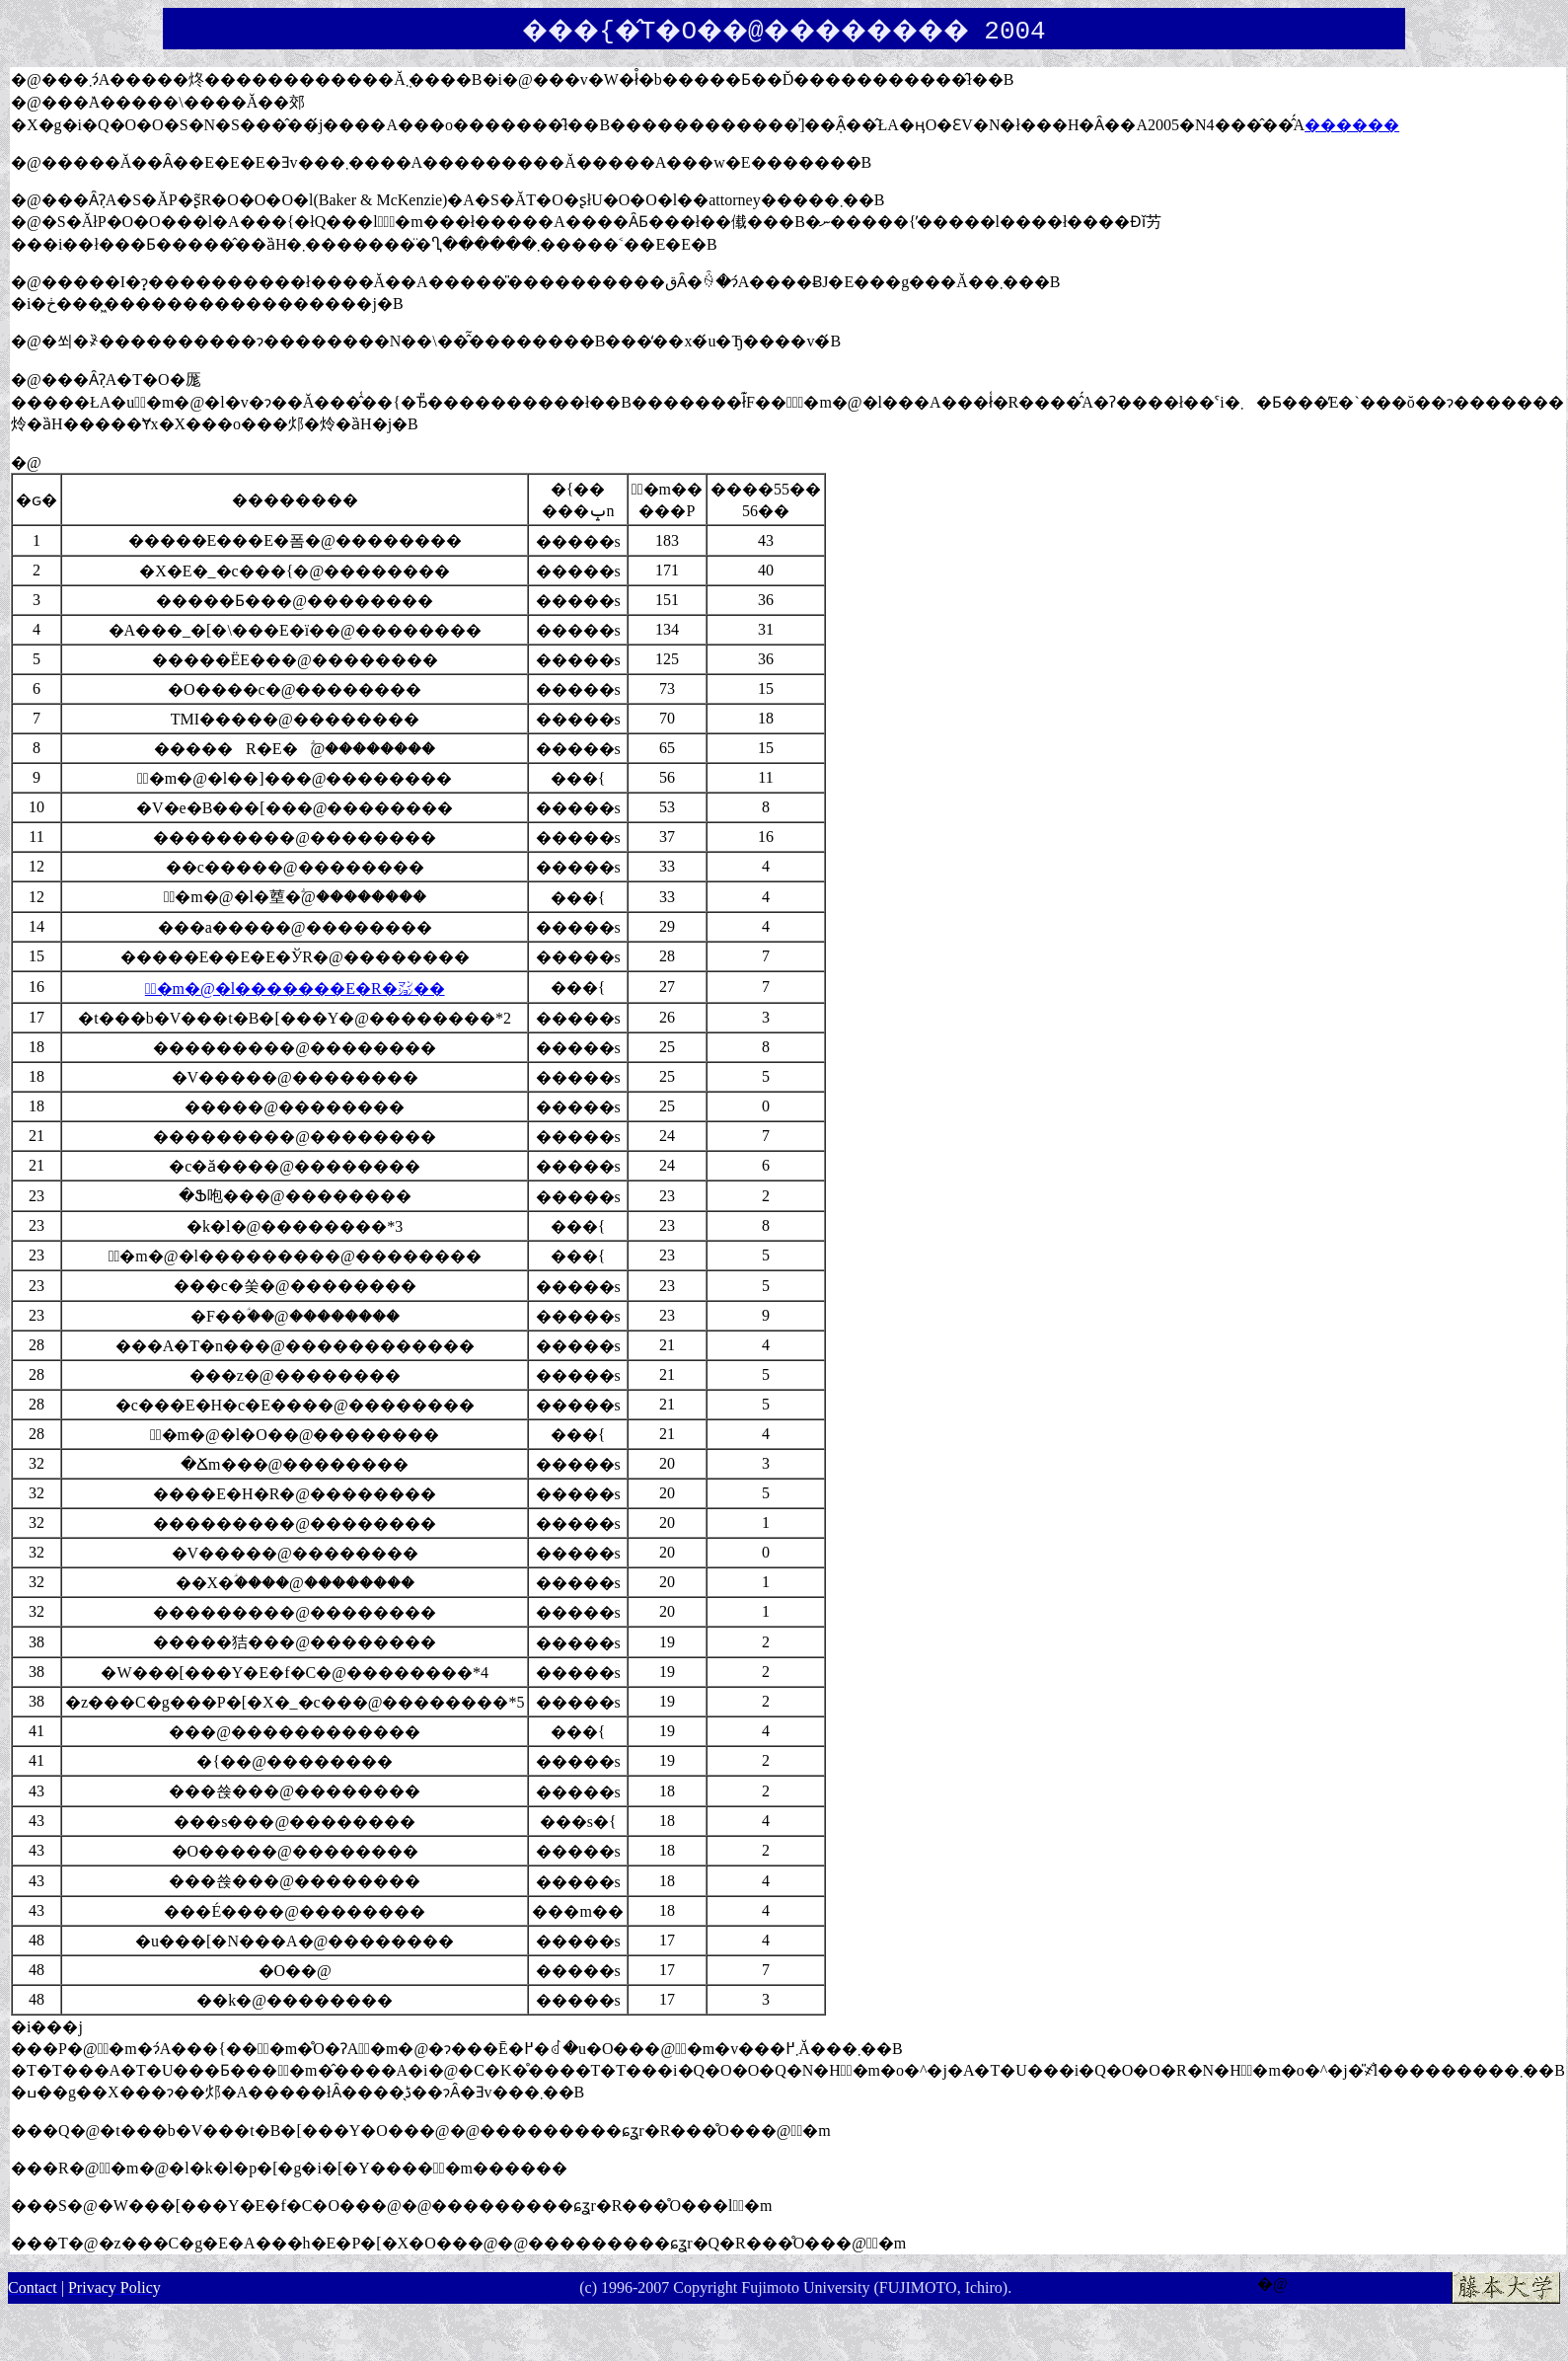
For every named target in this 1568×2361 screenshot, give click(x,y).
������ (1352, 124)
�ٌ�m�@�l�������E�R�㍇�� (295, 988)
